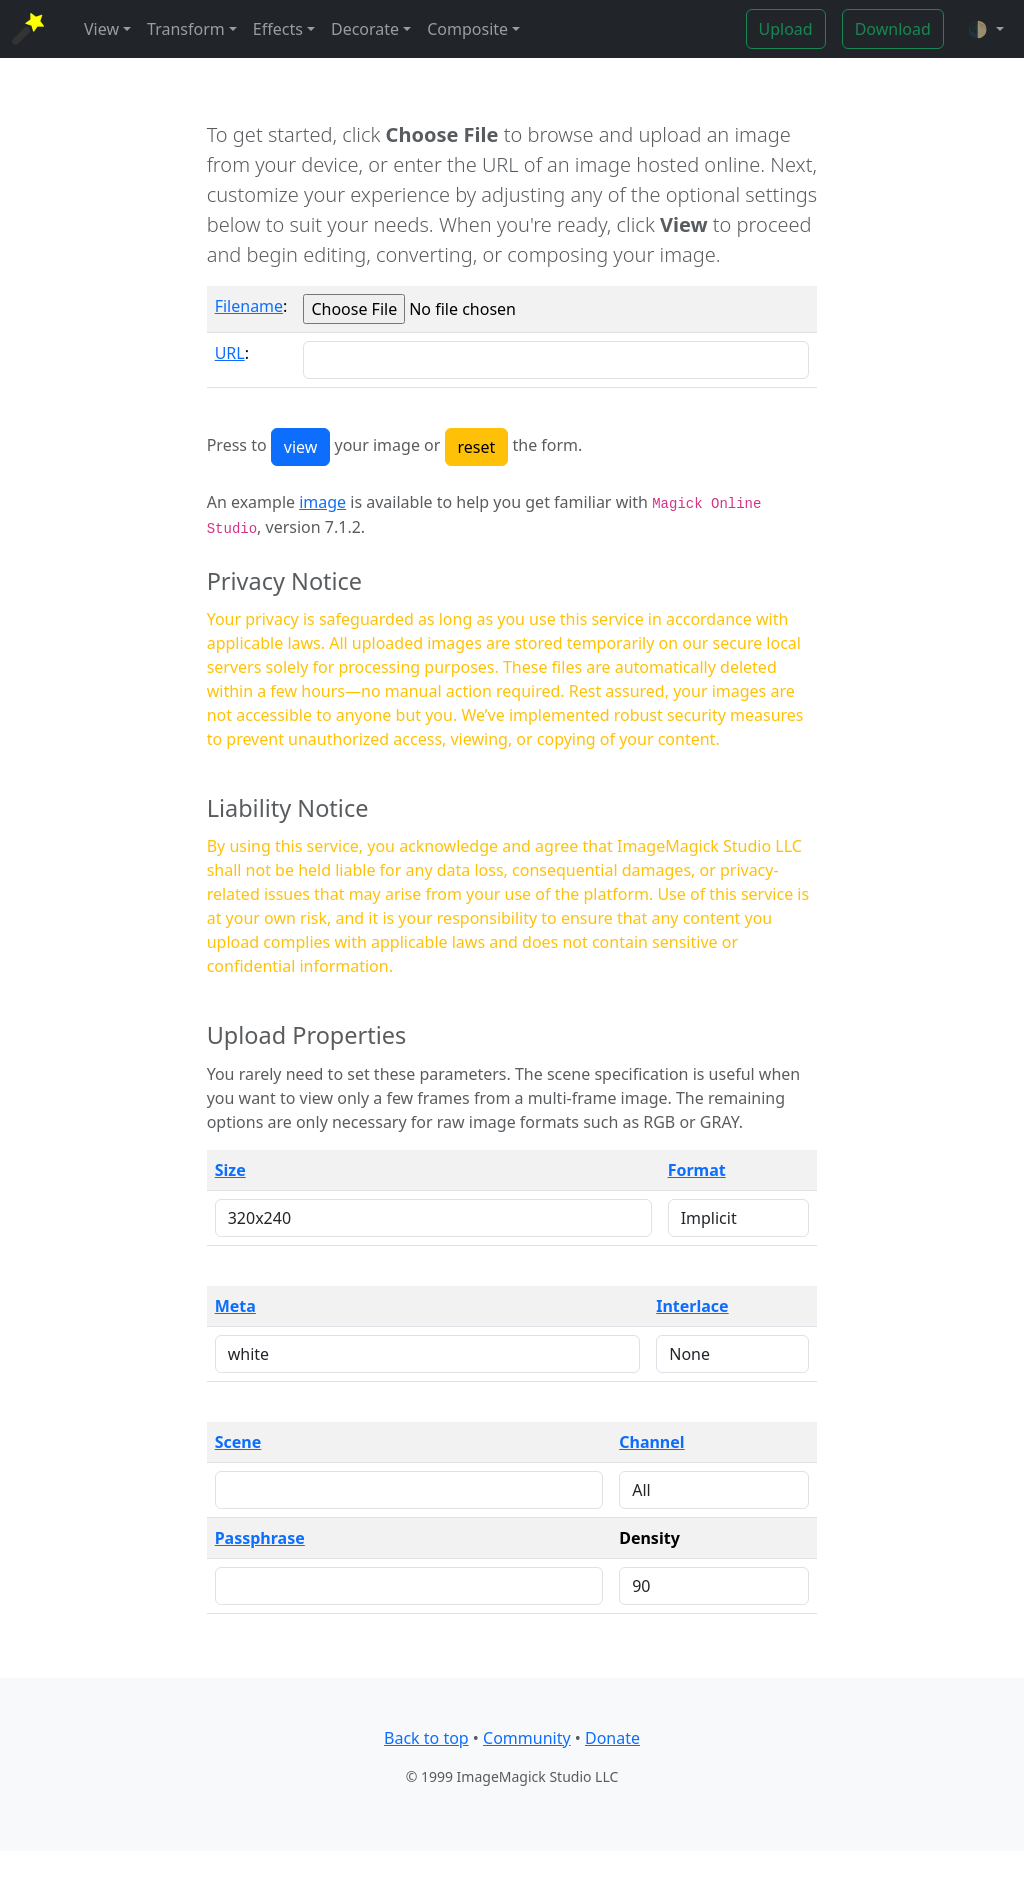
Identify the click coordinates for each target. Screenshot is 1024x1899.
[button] (986, 29)
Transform (186, 29)
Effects (278, 29)
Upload (786, 29)
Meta (235, 1306)
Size (230, 1170)
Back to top (426, 1738)
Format (697, 1170)
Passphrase (260, 1538)
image (322, 502)
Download (893, 29)
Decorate (365, 29)
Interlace (692, 1306)
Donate (612, 1738)
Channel (651, 1442)
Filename (249, 306)
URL (230, 353)
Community (527, 1738)
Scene (238, 1442)
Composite (467, 29)
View (101, 29)
